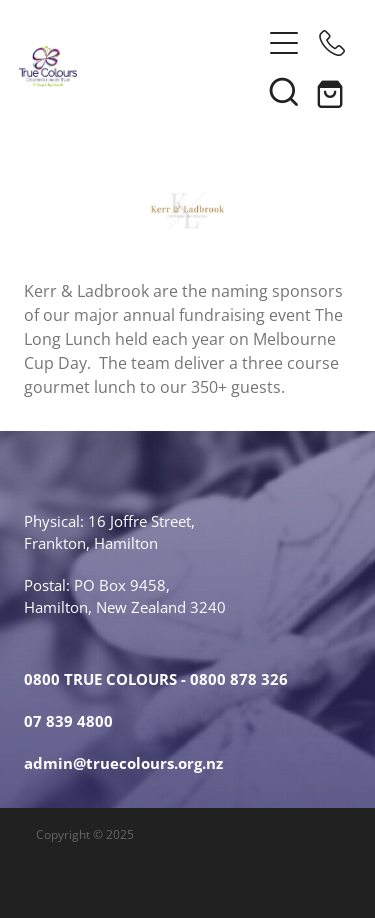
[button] (284, 43)
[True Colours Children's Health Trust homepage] (140, 66)
